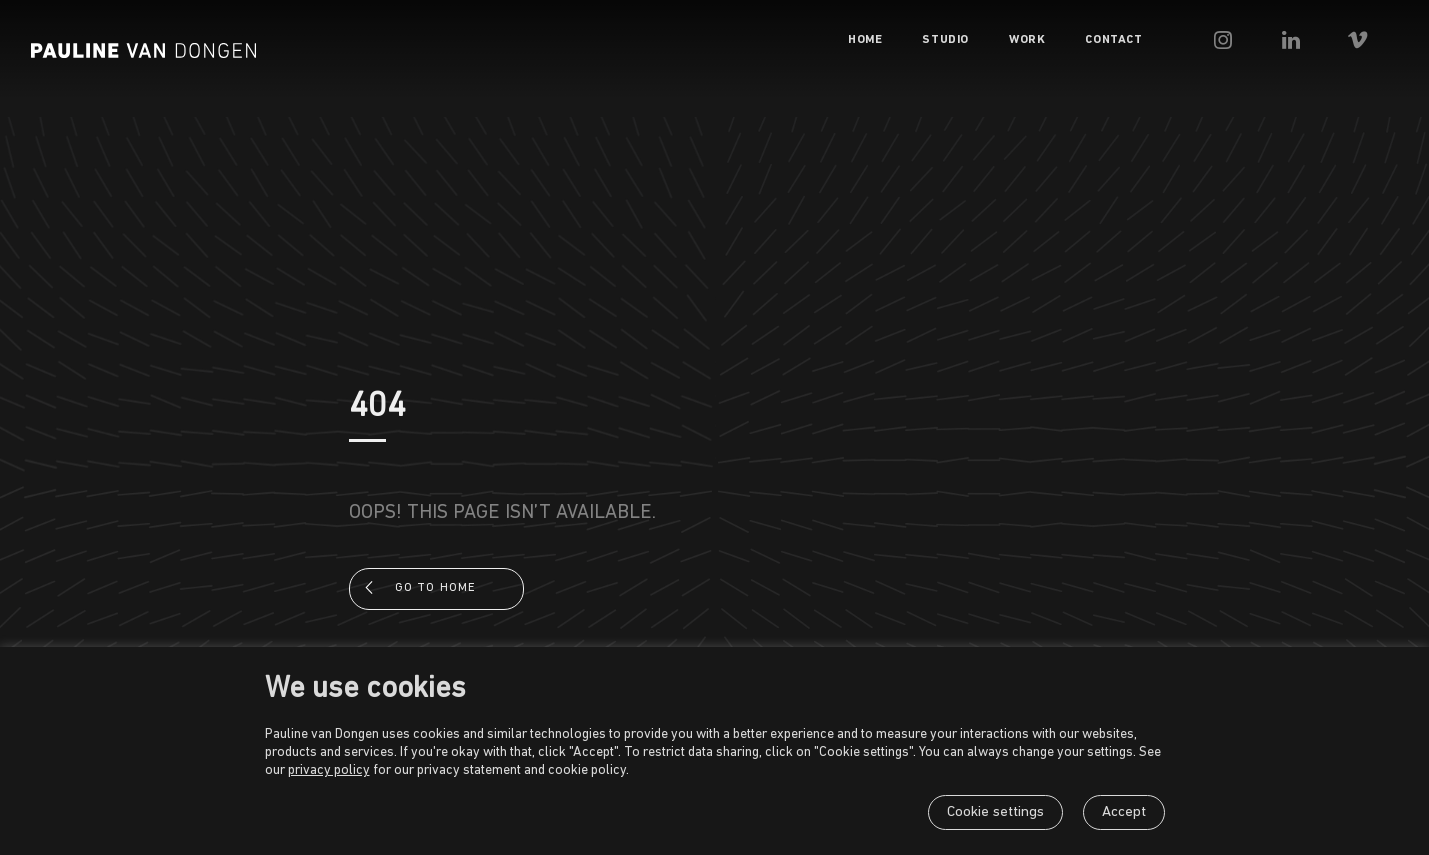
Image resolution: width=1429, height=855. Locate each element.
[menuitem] (926, 40)
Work (1088, 40)
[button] (1288, 40)
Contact (1174, 40)
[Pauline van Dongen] (144, 50)
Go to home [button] (436, 588)
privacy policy (329, 770)
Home (926, 40)
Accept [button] (1124, 812)
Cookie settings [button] (995, 812)
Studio (1006, 40)
